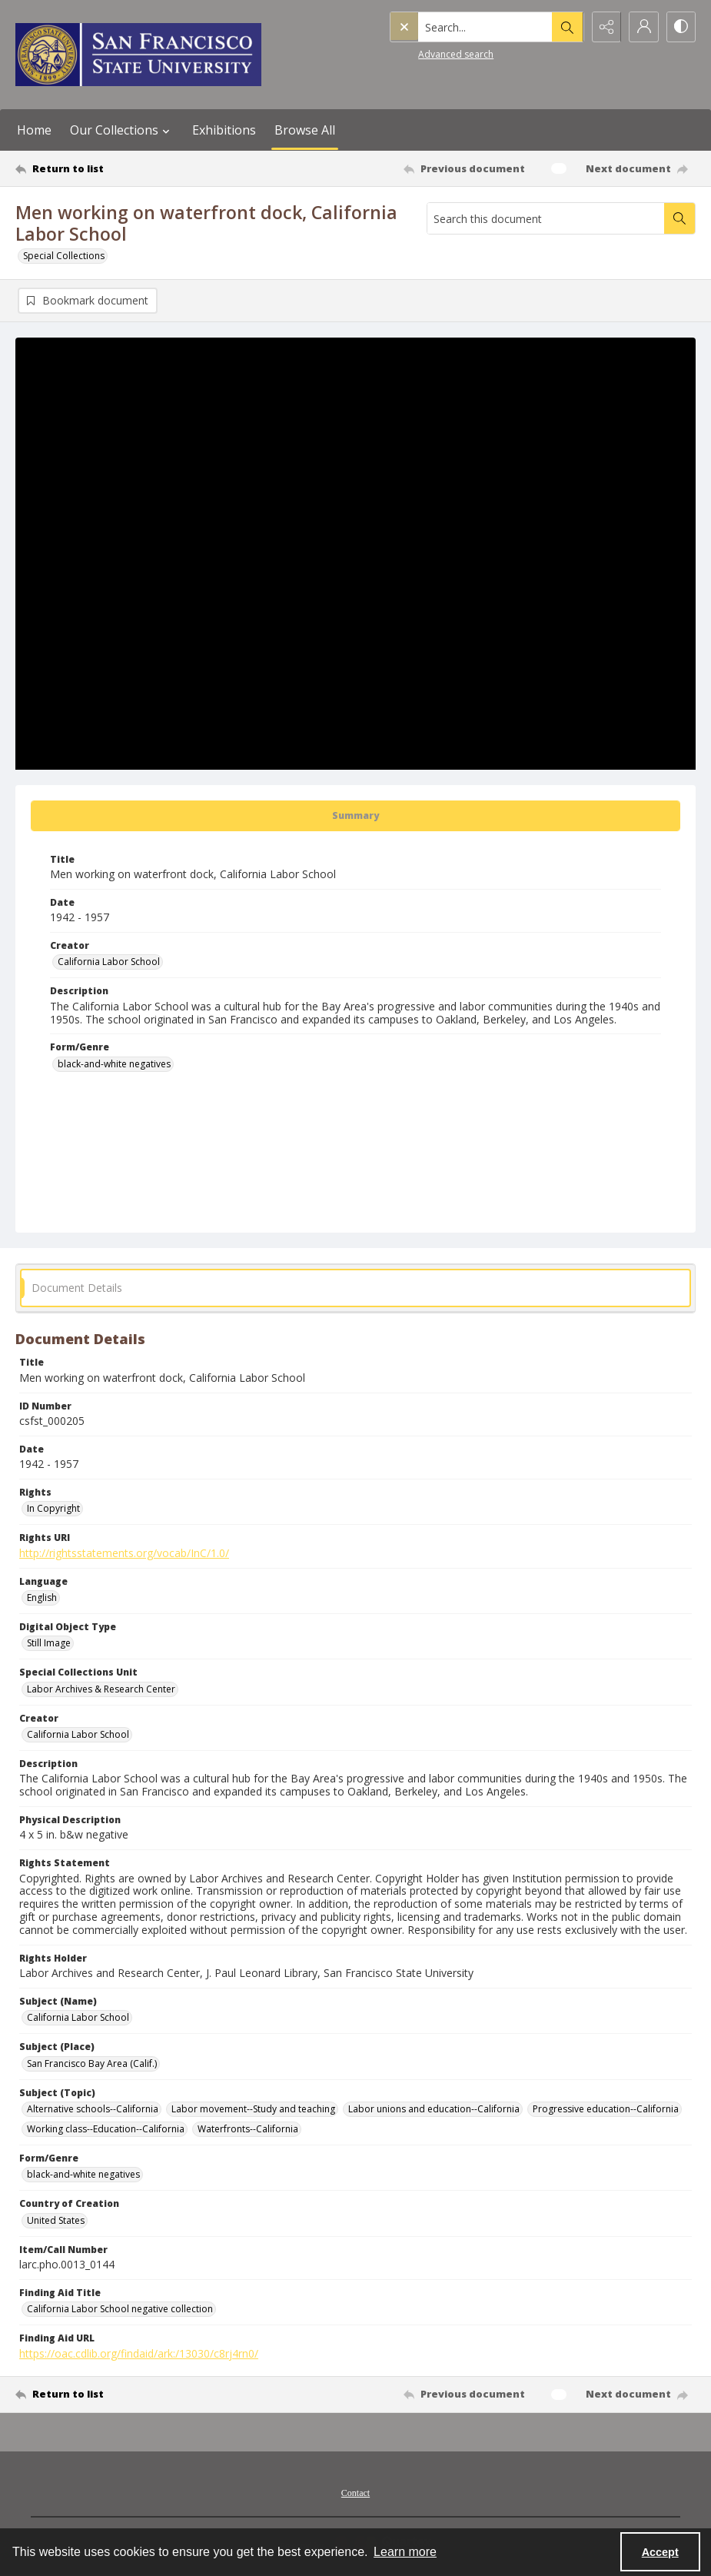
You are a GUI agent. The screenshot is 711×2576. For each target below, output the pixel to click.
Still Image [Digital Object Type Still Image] (49, 1642)
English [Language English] (42, 1597)
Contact (355, 2493)
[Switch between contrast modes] (680, 27)
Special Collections (64, 255)
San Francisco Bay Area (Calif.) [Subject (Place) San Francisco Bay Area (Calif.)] (92, 2063)
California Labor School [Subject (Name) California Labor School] (78, 2017)
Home (34, 129)
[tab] (355, 815)
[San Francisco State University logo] (138, 54)
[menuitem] (355, 2491)
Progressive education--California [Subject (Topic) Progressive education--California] (606, 2108)
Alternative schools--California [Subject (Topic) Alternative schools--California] (92, 2108)
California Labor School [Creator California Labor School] (109, 961)
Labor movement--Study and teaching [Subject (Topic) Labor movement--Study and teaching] (253, 2108)
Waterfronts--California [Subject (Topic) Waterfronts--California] (248, 2128)
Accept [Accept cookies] (660, 2552)
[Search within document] (679, 218)
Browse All (304, 129)
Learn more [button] (405, 2551)
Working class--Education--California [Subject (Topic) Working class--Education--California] (105, 2128)
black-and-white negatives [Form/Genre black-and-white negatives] (114, 1063)
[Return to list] (106, 168)
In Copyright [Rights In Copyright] (53, 1508)
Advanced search (423, 54)
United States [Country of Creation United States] (56, 2220)
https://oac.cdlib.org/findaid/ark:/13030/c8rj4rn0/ (138, 2353)
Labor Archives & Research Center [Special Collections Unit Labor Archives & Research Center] (101, 1689)
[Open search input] (565, 27)
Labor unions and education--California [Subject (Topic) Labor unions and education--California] (434, 2108)
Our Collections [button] (122, 130)
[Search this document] (545, 218)
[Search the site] (453, 27)
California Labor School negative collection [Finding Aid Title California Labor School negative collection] (120, 2308)
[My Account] (641, 27)
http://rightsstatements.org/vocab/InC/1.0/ (124, 1553)
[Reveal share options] (603, 27)
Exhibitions (224, 129)
